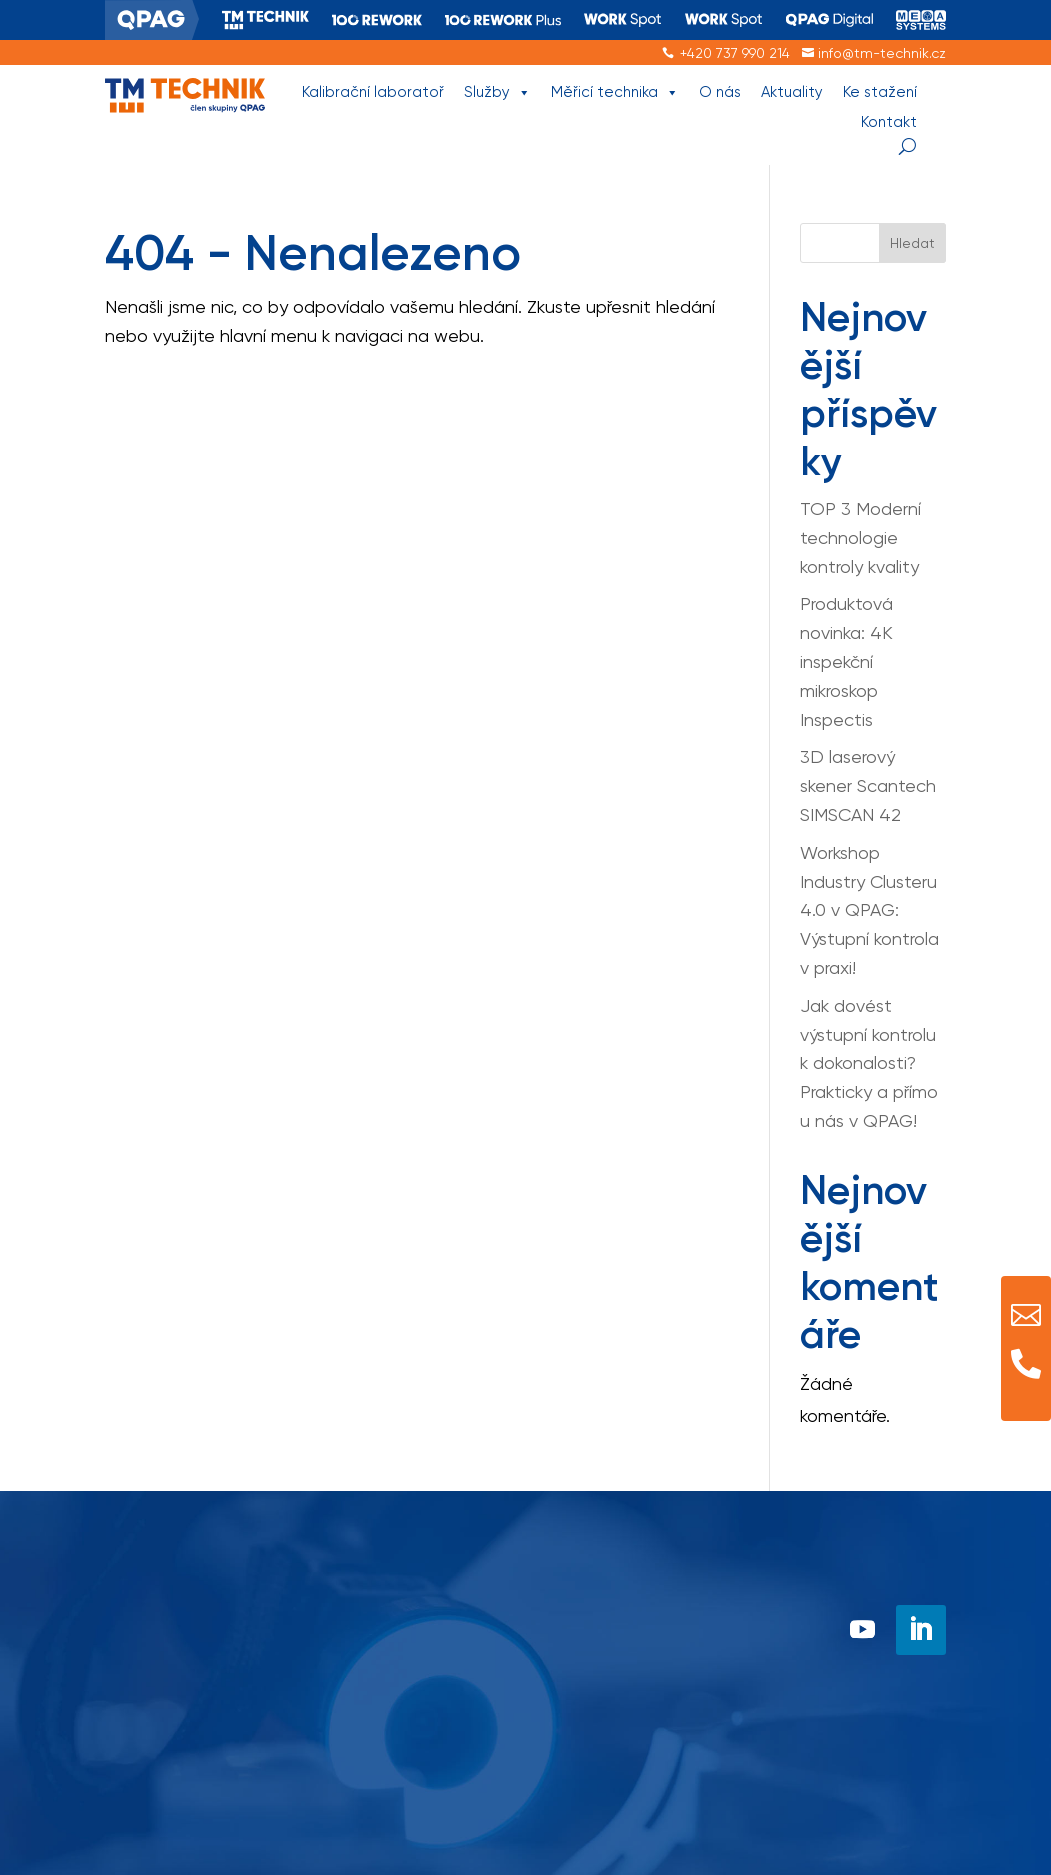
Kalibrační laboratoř (373, 92)
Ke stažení (880, 92)
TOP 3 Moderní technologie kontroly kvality (860, 537)
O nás (720, 92)
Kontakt (889, 122)
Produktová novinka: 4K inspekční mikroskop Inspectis (846, 661)
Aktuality (792, 92)
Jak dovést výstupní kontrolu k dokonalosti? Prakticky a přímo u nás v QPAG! (869, 1063)
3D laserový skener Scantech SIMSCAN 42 (868, 785)
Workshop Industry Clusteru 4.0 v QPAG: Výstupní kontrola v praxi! (869, 910)
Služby (497, 93)
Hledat (912, 243)
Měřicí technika (615, 93)
